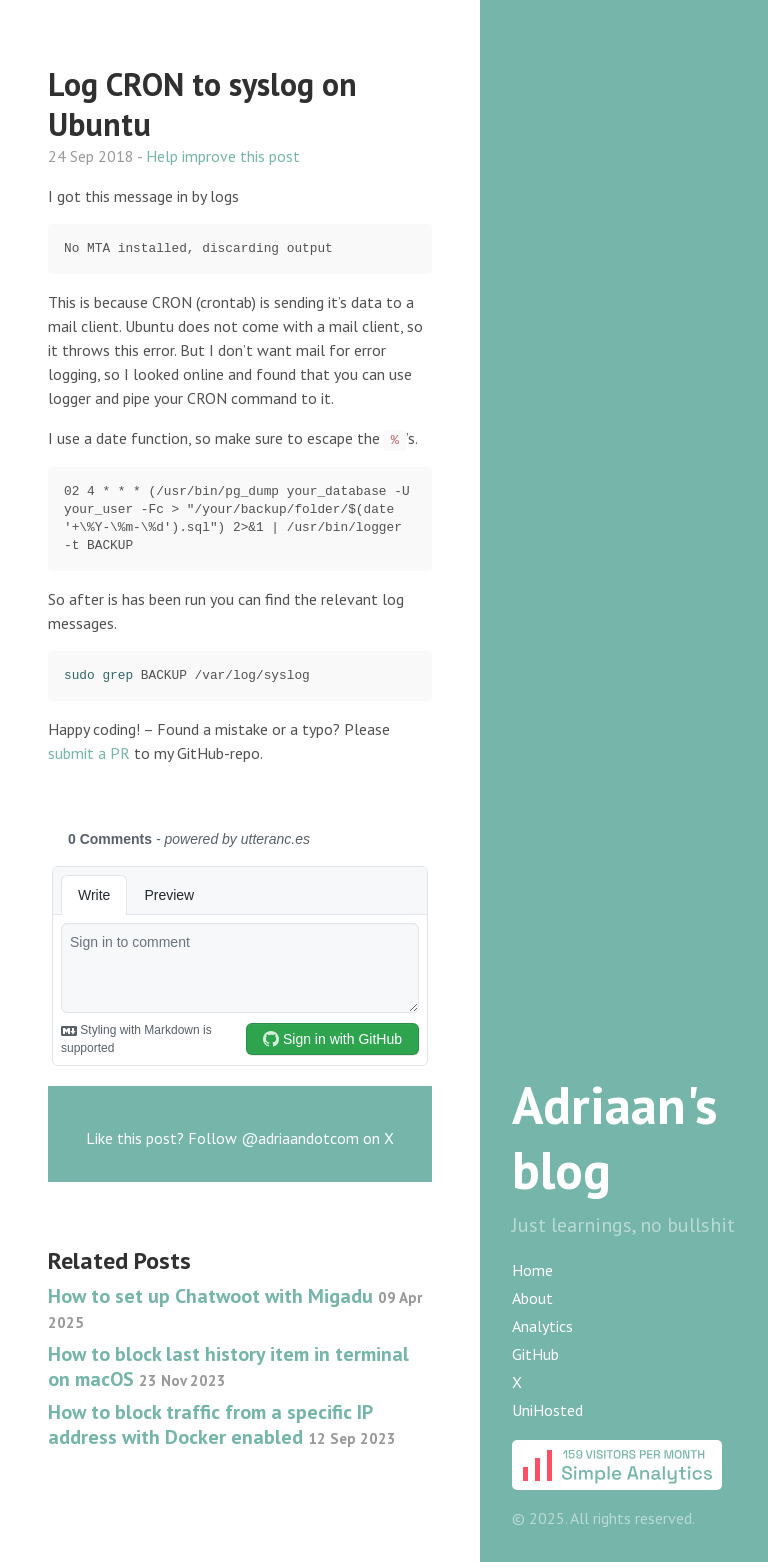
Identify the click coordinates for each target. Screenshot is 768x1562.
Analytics (542, 1326)
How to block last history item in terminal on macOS (228, 1366)
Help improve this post (223, 156)
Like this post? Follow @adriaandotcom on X (240, 1138)
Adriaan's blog (614, 1137)
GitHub (535, 1354)
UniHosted (547, 1410)
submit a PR (89, 753)
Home (532, 1270)
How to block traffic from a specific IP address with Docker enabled (222, 1424)
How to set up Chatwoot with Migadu (235, 1307)
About (532, 1298)
